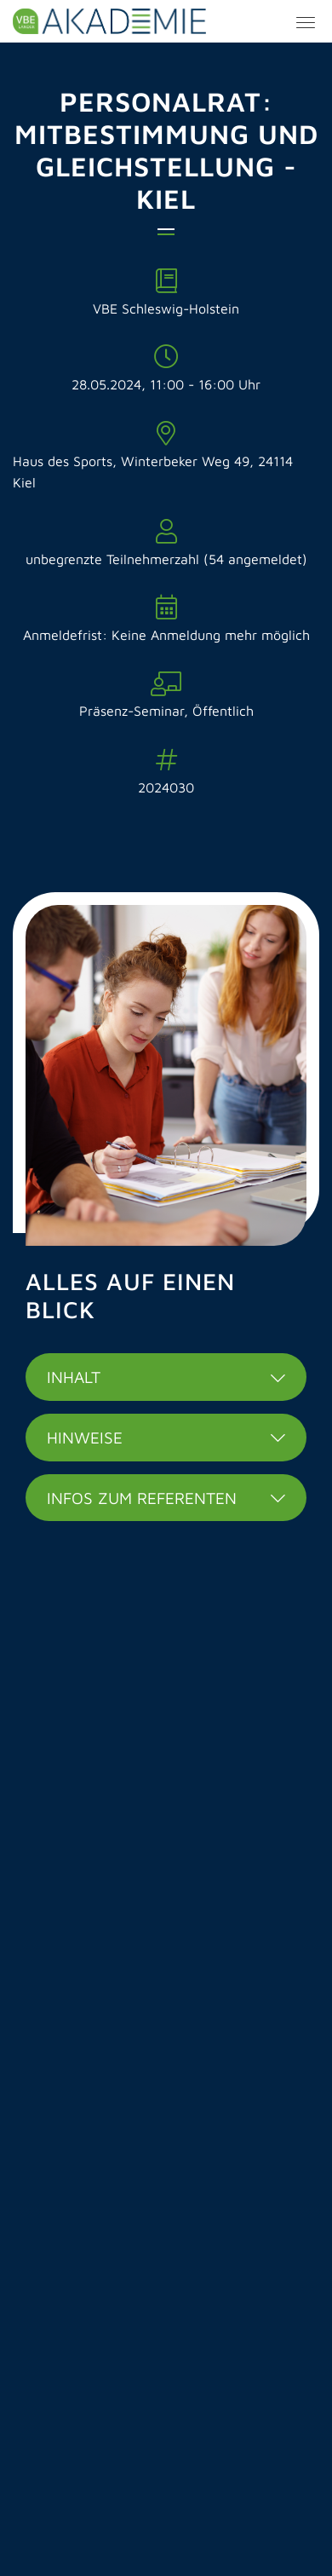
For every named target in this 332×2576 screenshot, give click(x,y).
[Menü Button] (305, 24)
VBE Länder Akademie (166, 21)
